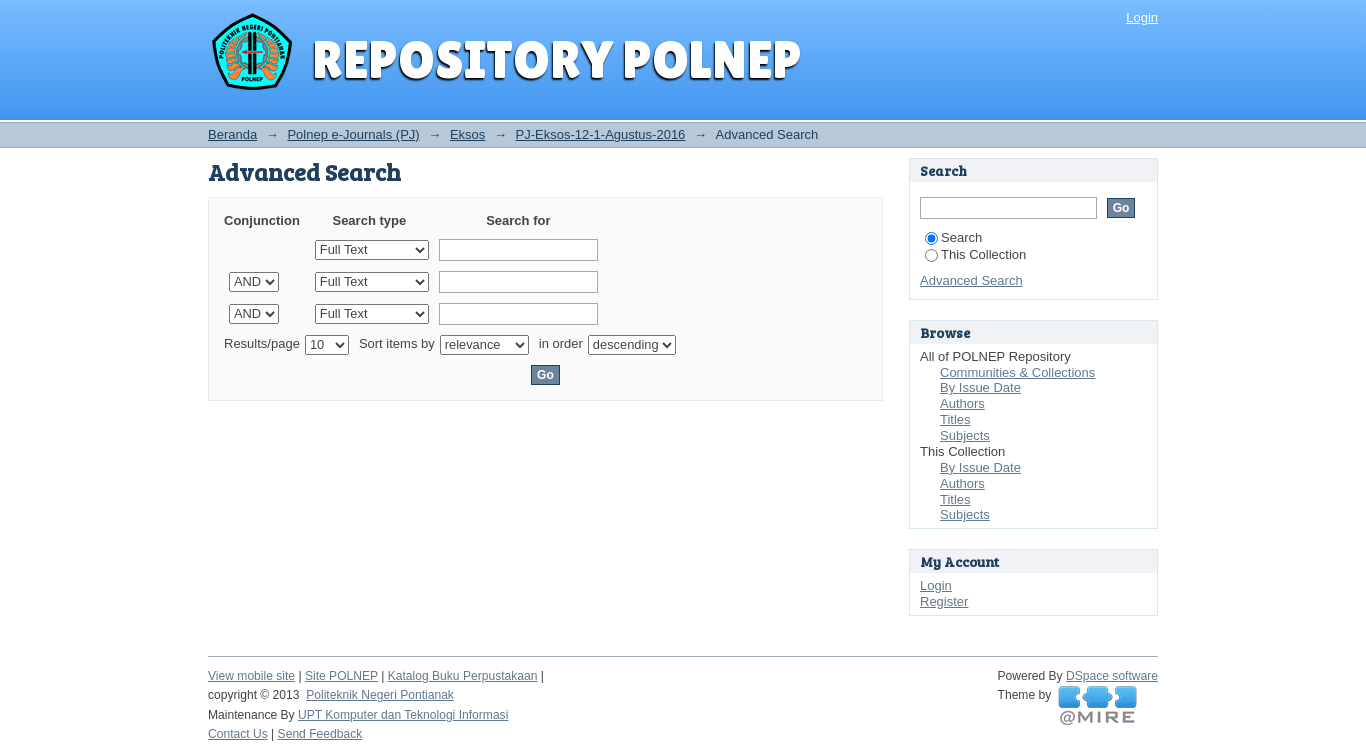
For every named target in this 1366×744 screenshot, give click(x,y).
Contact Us (238, 734)
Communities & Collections (1017, 372)
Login (1142, 17)
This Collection (975, 254)
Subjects (965, 435)
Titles (955, 419)
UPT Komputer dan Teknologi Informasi (403, 715)
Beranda (232, 134)
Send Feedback (320, 734)
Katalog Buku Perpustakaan (463, 676)
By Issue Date (980, 387)
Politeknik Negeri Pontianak (380, 695)
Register (944, 601)
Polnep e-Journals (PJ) (353, 134)
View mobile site (251, 676)
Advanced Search (971, 280)
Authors (962, 403)
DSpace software (1112, 676)
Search (953, 237)
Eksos (467, 134)
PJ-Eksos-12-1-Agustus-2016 (601, 134)
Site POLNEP (341, 676)
